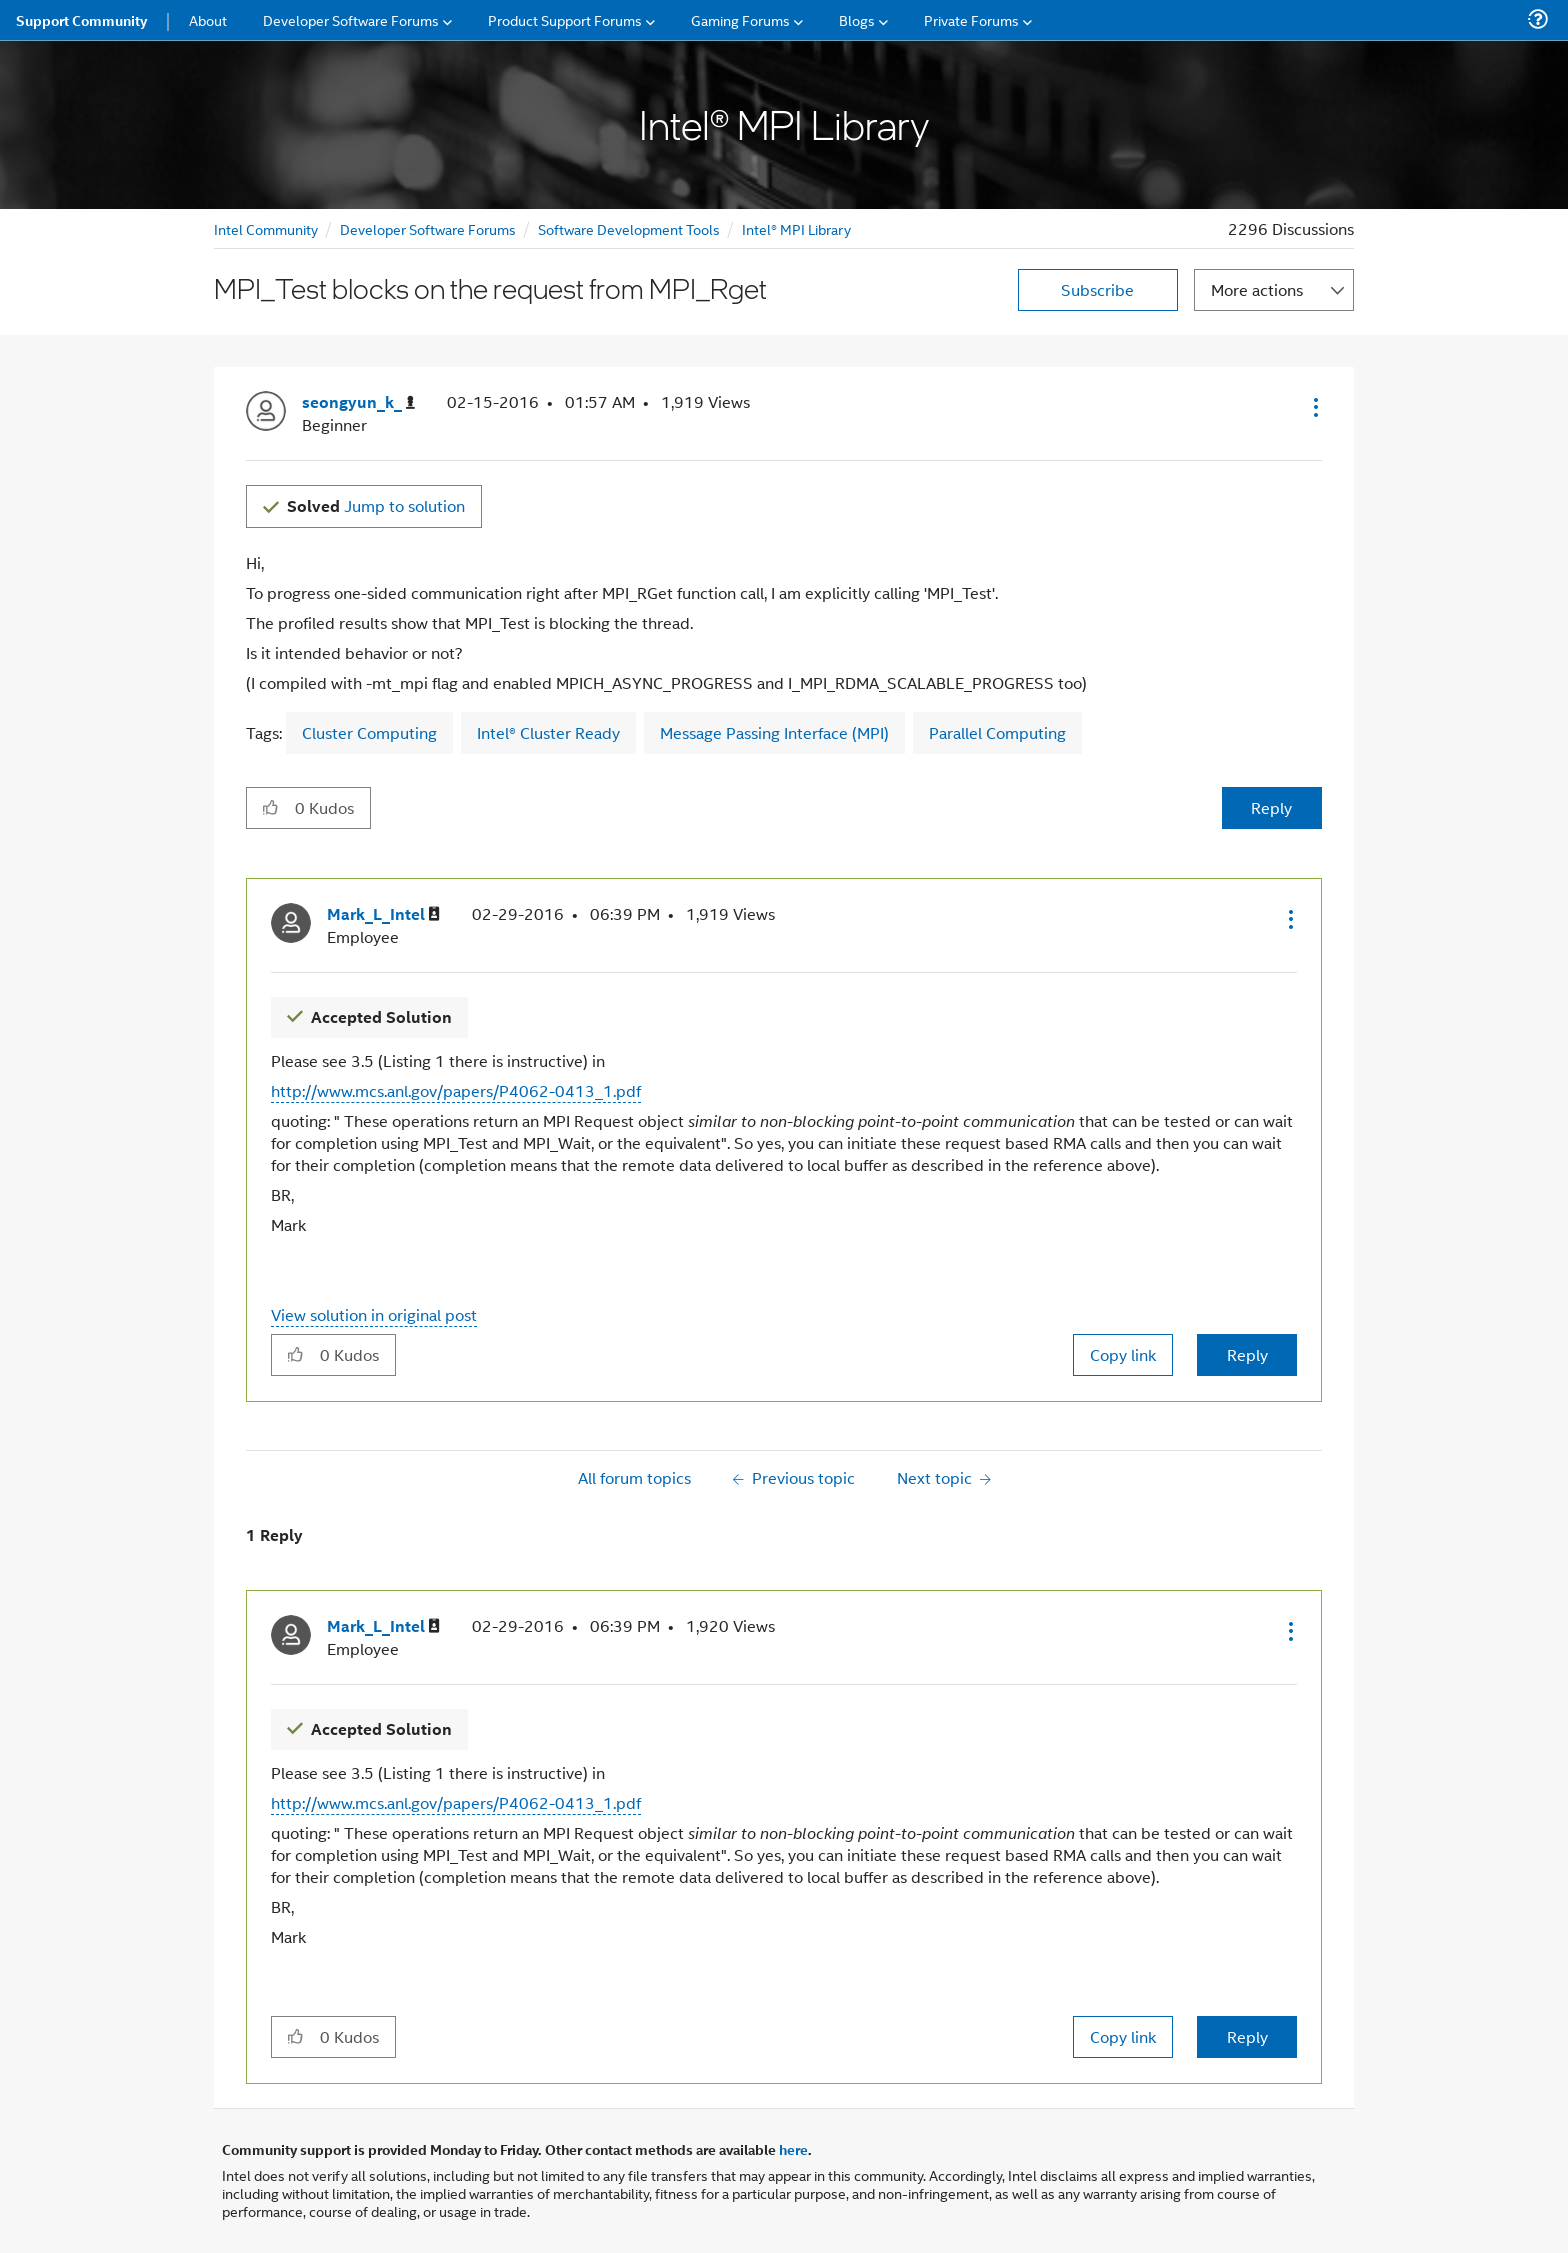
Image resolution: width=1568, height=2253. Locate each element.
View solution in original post (374, 1314)
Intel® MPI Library (796, 228)
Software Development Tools (629, 228)
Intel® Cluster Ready (548, 732)
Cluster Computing (369, 732)
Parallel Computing (997, 732)
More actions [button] (1257, 289)
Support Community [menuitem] (81, 20)
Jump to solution (376, 505)
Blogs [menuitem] (857, 19)
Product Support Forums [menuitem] (565, 19)
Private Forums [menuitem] (971, 19)
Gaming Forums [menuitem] (740, 19)
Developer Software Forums (428, 228)
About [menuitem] (208, 19)
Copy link (1123, 1354)
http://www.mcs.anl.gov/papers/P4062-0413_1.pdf (456, 1090)
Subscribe (1097, 289)
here (793, 2149)
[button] (1314, 407)
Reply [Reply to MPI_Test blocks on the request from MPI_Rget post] (1271, 807)
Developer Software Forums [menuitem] (351, 19)
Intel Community (266, 228)
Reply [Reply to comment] (1247, 1354)
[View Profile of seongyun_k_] (358, 402)
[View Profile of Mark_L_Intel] (383, 914)
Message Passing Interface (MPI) (774, 732)
